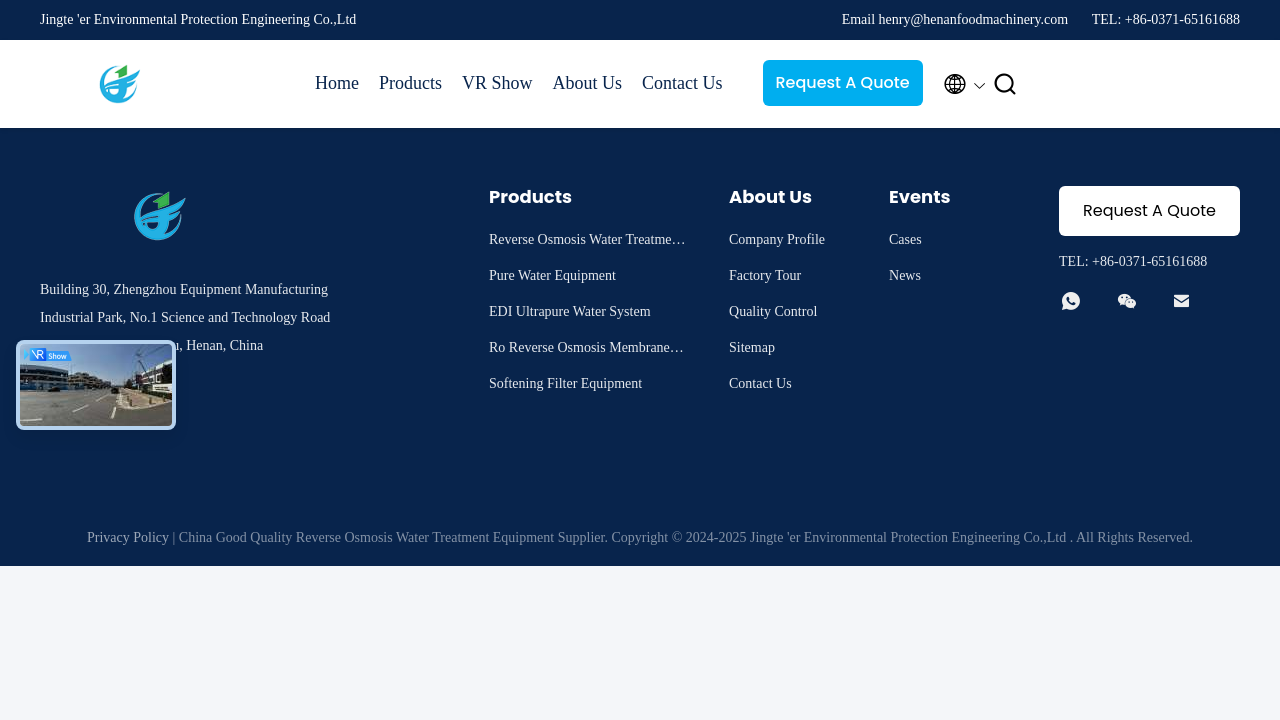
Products (410, 83)
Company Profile (777, 239)
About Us (588, 83)
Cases (905, 239)
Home (337, 83)
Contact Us (682, 83)
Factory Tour (765, 275)
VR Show (497, 83)
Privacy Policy (128, 537)
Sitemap (752, 347)
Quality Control (773, 311)
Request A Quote (842, 82)
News (905, 275)
